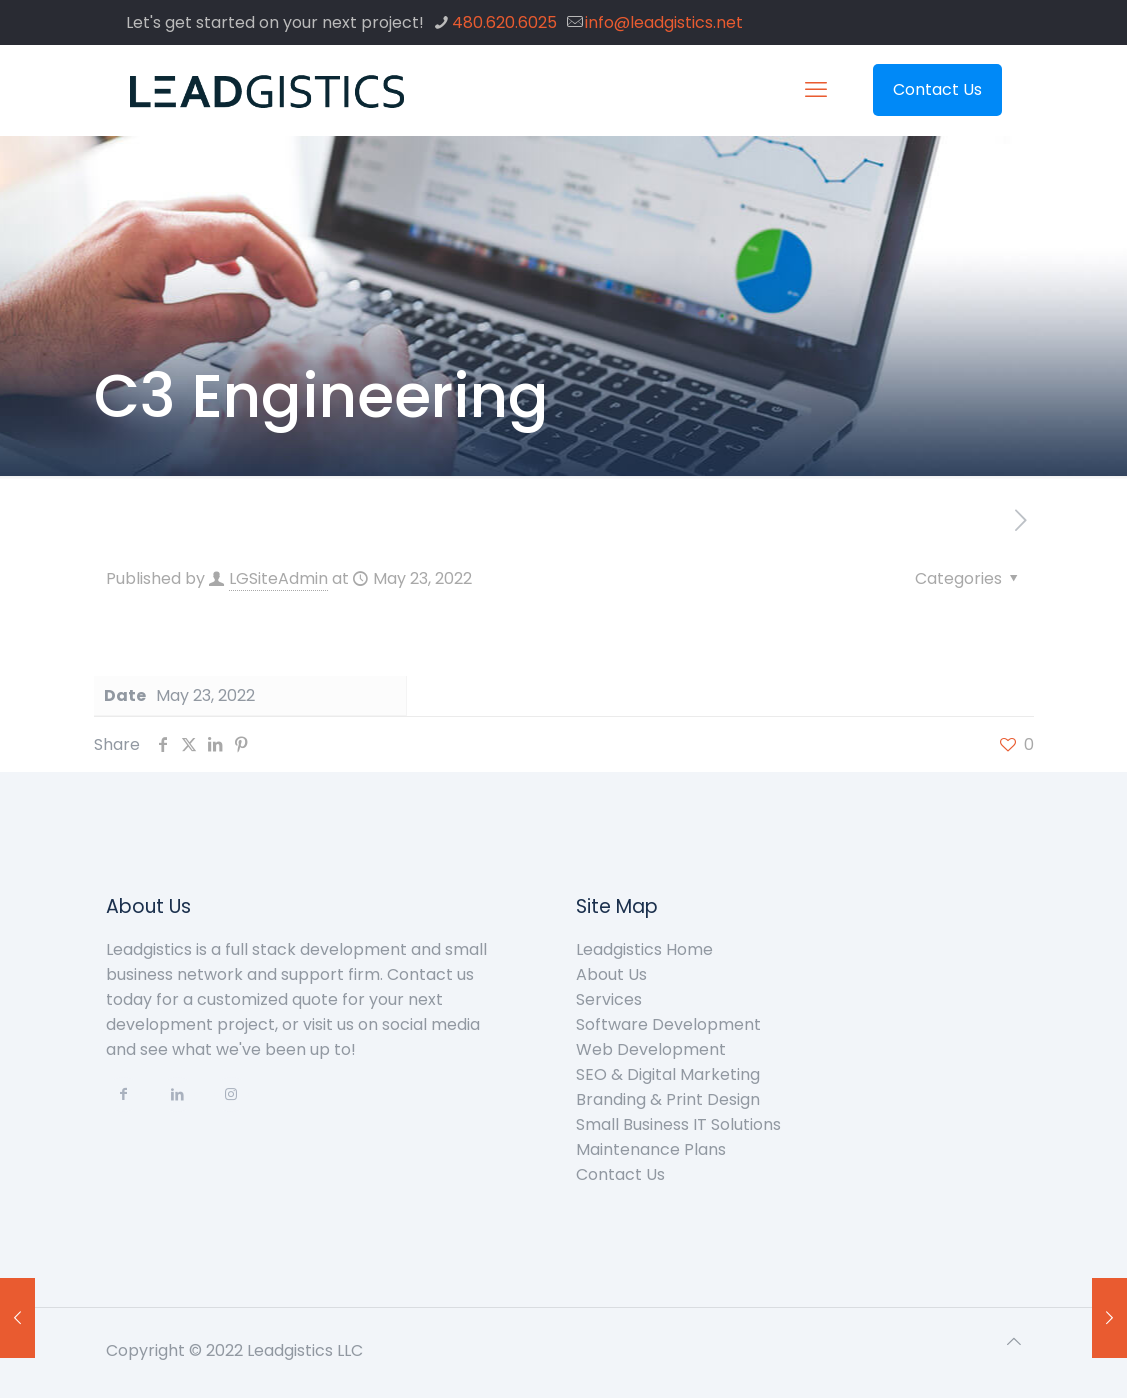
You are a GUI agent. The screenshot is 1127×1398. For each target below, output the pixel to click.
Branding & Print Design (668, 1099)
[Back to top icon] (1014, 1341)
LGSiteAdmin (278, 578)
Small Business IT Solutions (678, 1124)
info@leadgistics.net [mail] (664, 22)
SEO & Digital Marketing (668, 1074)
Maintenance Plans (651, 1149)
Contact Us (937, 89)
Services (609, 999)
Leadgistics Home (644, 949)
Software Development (668, 1024)
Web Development (651, 1049)
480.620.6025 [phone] (504, 22)
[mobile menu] (816, 90)
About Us (611, 974)
